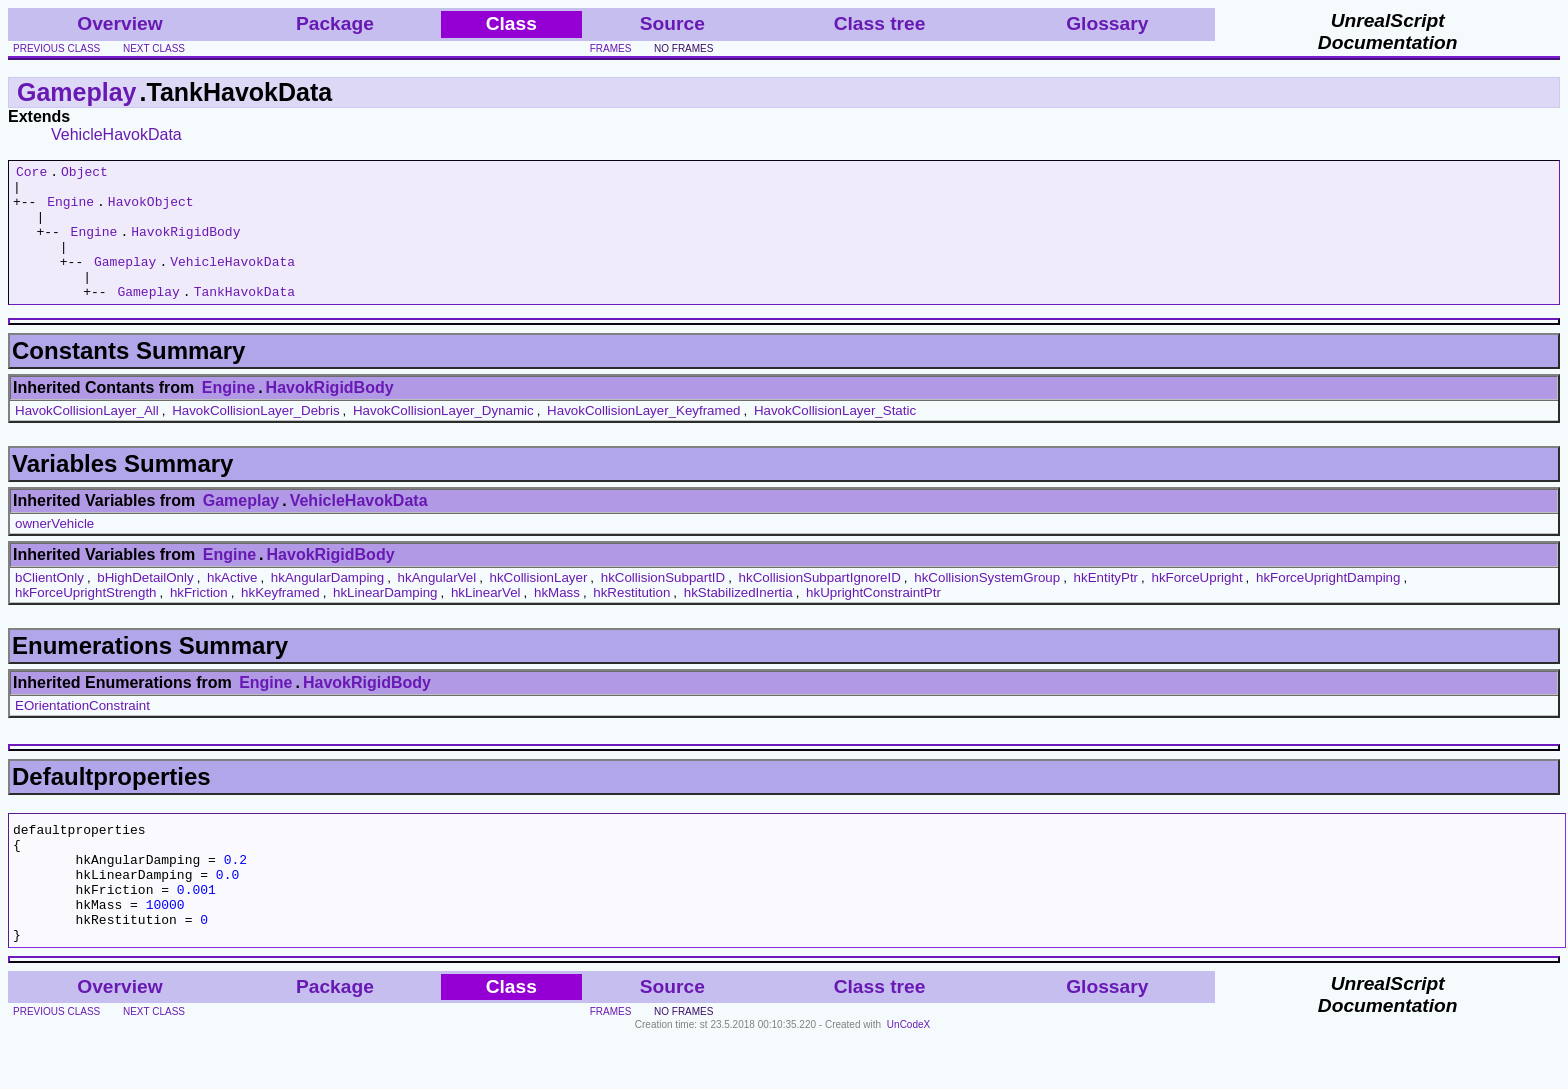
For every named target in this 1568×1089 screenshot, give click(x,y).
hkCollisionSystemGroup (987, 604)
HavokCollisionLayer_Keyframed (643, 437)
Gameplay (77, 92)
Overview (119, 23)
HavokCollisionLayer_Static (835, 437)
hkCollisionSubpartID (663, 604)
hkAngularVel (437, 604)
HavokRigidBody (185, 246)
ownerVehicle (54, 550)
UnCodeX (908, 1075)
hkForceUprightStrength (86, 619)
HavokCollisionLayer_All (87, 437)
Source (672, 23)
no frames (683, 48)
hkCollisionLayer (539, 604)
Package (335, 23)
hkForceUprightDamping (1328, 604)
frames (611, 48)
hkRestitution (631, 619)
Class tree (880, 23)
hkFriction (199, 619)
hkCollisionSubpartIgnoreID (820, 604)
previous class (56, 48)
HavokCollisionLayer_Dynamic (443, 437)
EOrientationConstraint (82, 732)
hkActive (232, 604)
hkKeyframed (280, 619)
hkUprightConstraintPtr (873, 619)
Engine (70, 210)
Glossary (1107, 23)
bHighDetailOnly (145, 604)
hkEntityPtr (1106, 604)
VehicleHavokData (116, 134)
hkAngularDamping (327, 604)
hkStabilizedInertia (738, 619)
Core (31, 174)
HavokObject (151, 210)
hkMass (557, 619)
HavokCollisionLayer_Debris (255, 437)
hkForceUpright (1196, 604)
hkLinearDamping (385, 619)
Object (84, 174)
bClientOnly (49, 604)
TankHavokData (244, 318)
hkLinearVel (486, 619)
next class (154, 48)
